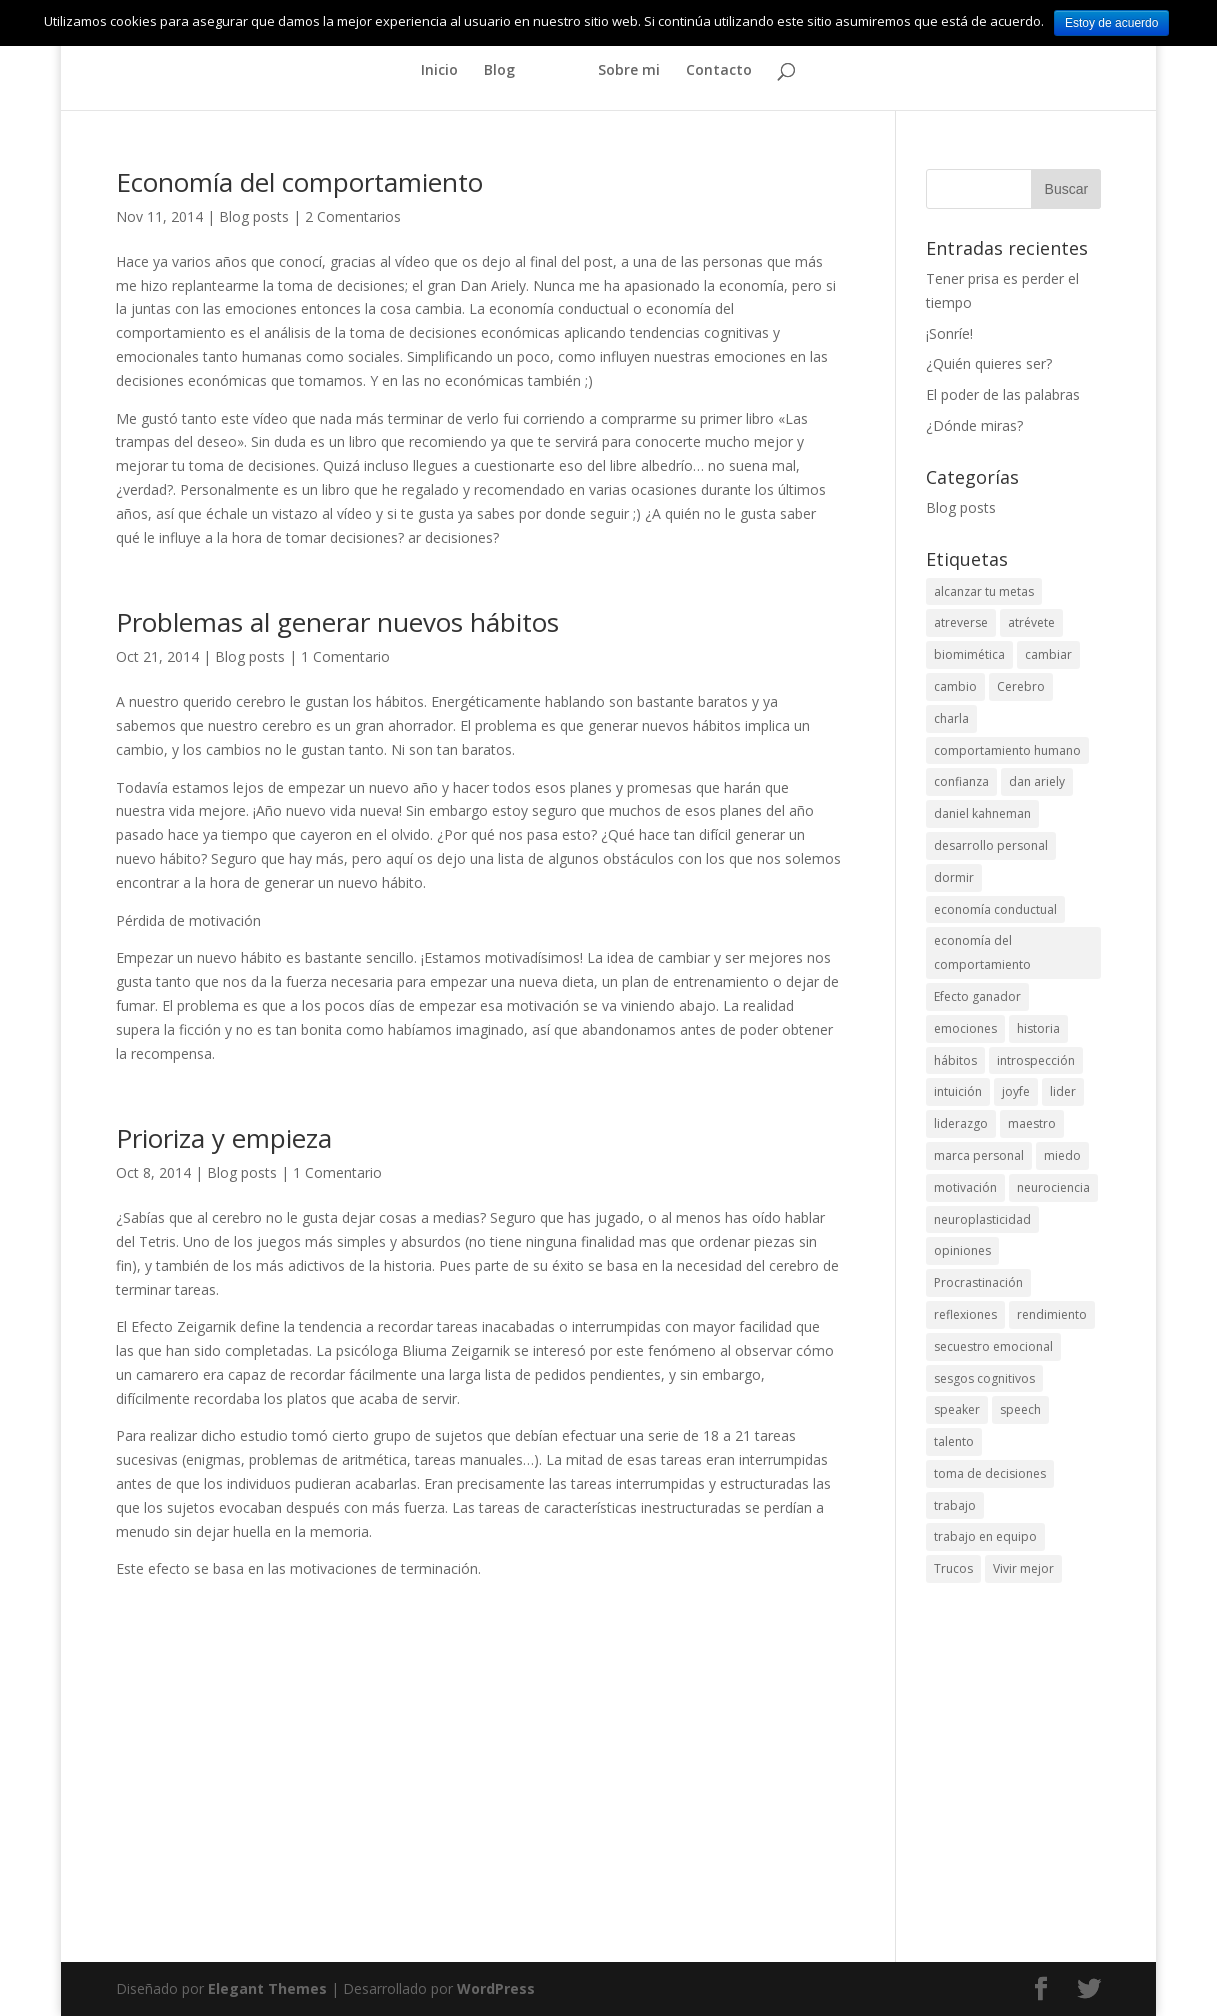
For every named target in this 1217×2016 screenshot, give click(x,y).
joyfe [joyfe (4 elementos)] (1016, 1091)
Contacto (719, 71)
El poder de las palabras (1003, 394)
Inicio (439, 71)
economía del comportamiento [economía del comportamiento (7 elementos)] (982, 952)
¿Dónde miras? (974, 425)
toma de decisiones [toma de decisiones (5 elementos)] (990, 1473)
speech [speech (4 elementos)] (1020, 1409)
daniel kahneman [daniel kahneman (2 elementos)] (982, 813)
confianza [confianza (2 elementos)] (961, 781)
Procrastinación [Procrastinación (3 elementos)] (978, 1282)
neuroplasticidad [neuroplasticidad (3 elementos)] (982, 1219)
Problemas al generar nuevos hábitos (337, 622)
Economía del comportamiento (299, 182)
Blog (499, 71)
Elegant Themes (267, 1988)
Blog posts (254, 216)
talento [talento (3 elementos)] (954, 1441)
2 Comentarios (353, 216)
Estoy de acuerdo (1111, 23)
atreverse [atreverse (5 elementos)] (961, 622)
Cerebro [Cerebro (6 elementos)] (1021, 686)
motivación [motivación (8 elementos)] (965, 1187)
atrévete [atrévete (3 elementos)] (1031, 622)
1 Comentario (345, 656)
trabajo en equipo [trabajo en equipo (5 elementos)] (985, 1536)
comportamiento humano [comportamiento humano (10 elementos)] (1007, 750)
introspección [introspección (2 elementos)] (1036, 1060)
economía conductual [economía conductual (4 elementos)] (995, 909)
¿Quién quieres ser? (989, 363)
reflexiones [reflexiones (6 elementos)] (965, 1314)
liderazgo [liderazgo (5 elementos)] (961, 1123)
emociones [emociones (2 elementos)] (965, 1028)
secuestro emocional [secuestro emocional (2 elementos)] (993, 1346)
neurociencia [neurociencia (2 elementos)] (1053, 1187)
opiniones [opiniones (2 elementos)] (962, 1250)
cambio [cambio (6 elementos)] (955, 686)
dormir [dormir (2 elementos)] (954, 877)
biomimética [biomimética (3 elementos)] (969, 654)
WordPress (496, 1988)
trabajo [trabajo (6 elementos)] (955, 1505)
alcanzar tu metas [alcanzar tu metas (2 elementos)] (984, 591)
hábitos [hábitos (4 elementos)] (955, 1060)
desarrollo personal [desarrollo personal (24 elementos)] (991, 845)
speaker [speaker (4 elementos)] (957, 1409)
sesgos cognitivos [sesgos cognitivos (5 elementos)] (984, 1378)
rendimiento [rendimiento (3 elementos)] (1052, 1314)
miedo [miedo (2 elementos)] (1062, 1155)
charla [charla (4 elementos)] (951, 718)
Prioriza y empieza (224, 1138)
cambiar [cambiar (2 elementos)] (1048, 654)
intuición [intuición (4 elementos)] (958, 1091)
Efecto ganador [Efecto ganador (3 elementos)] (977, 996)
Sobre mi (629, 71)
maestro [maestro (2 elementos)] (1032, 1123)
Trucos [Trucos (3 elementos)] (953, 1568)
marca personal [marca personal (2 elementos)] (979, 1155)
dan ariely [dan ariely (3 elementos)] (1037, 781)
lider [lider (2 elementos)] (1063, 1091)
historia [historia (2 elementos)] (1038, 1028)
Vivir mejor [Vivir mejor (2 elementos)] (1023, 1568)
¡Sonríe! (949, 333)
